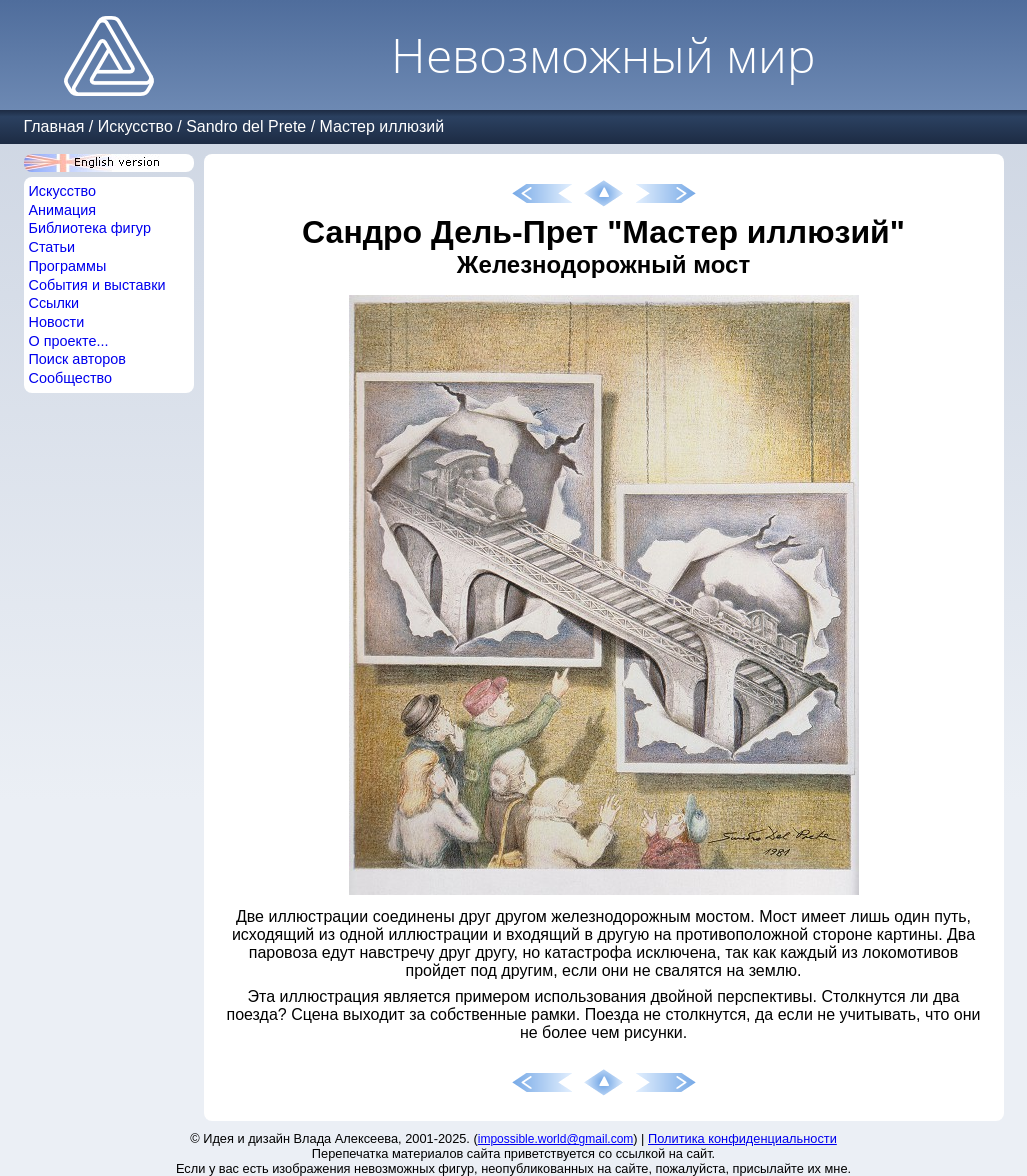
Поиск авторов (77, 359)
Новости (57, 322)
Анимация (63, 210)
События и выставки (97, 285)
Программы (68, 266)
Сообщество (71, 378)
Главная (54, 126)
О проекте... (69, 341)
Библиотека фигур (90, 228)
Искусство (135, 126)
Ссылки (54, 303)
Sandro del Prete (246, 126)
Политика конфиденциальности (742, 1138)
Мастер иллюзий (382, 126)
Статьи (52, 247)
